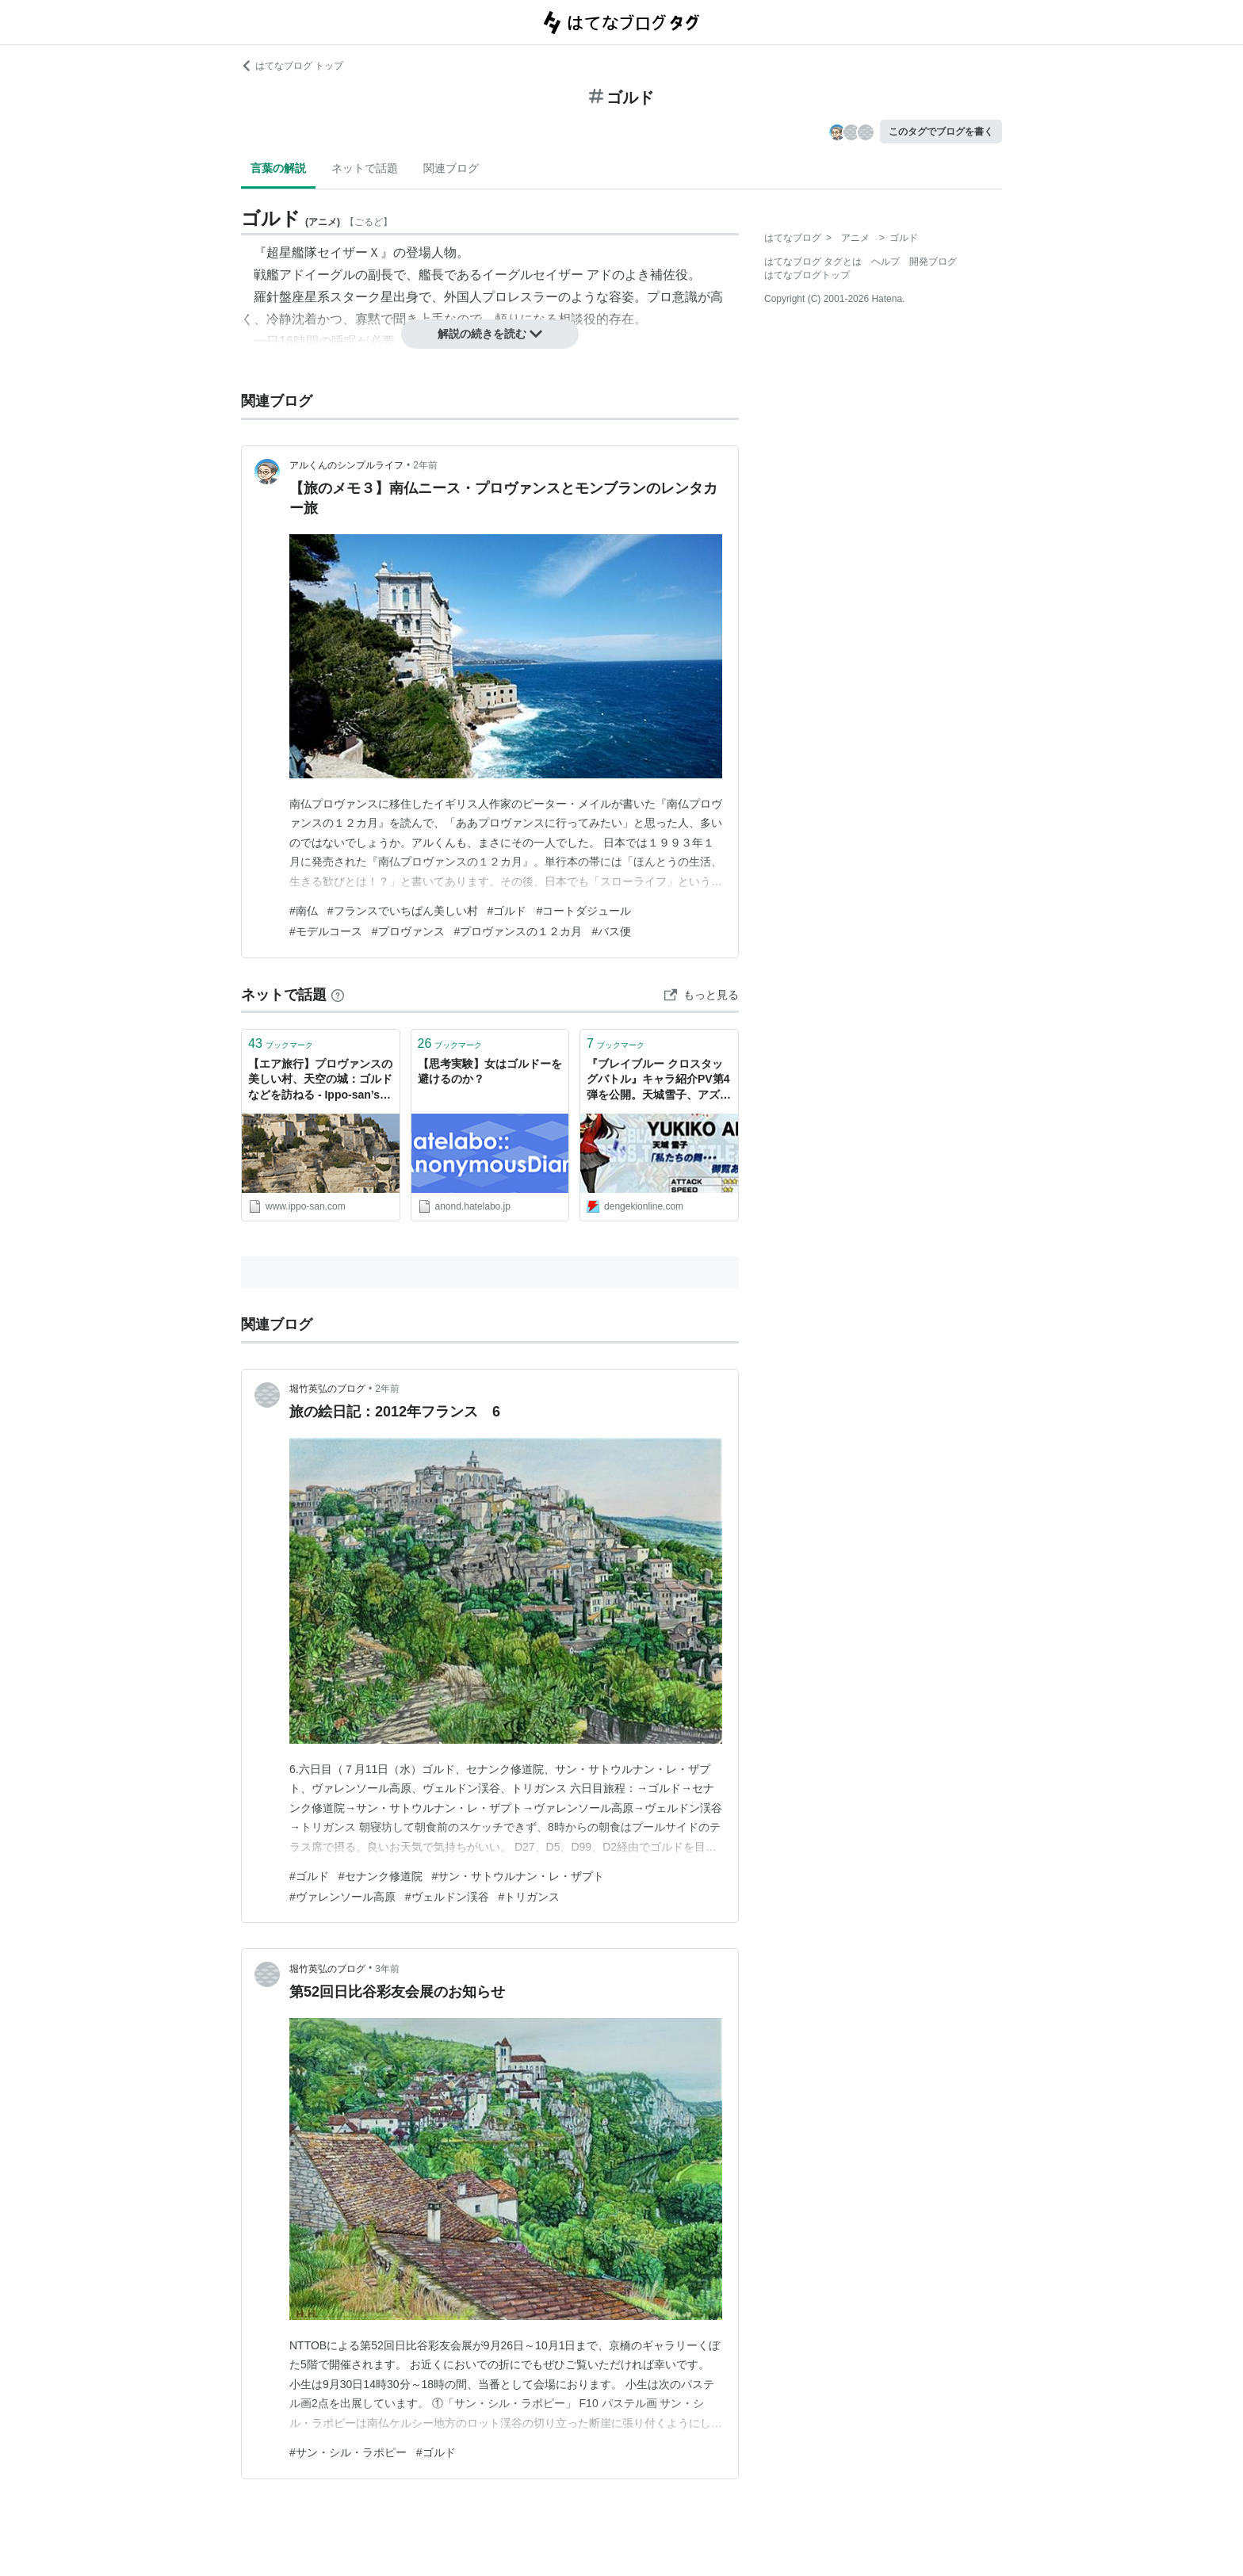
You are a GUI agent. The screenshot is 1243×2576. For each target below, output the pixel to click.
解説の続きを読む (490, 333)
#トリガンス (529, 1896)
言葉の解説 (278, 168)
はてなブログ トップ (292, 65)
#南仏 (303, 910)
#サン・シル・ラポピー (348, 2452)
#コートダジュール (583, 910)
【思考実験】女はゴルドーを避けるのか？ (490, 1071)
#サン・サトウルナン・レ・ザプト (518, 1876)
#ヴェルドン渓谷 (447, 1896)
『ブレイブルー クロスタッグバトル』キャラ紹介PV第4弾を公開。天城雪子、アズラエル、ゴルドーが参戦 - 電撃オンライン (659, 1080)
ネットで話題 (364, 168)
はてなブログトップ (807, 275)
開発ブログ (933, 261)
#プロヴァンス (408, 931)
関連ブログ (451, 168)
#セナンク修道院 (380, 1876)
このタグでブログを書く (941, 131)
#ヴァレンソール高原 (342, 1896)
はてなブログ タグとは (813, 261)
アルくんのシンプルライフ (346, 465)
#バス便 (611, 931)
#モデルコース (325, 931)
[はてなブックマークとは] (337, 995)
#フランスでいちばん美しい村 (402, 910)
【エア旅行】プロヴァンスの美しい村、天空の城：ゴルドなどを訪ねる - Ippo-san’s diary (320, 1080)
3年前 (387, 1968)
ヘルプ (885, 261)
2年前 (425, 465)
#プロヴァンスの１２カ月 (518, 931)
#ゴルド (507, 910)
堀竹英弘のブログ (327, 1388)
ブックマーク (280, 1043)
